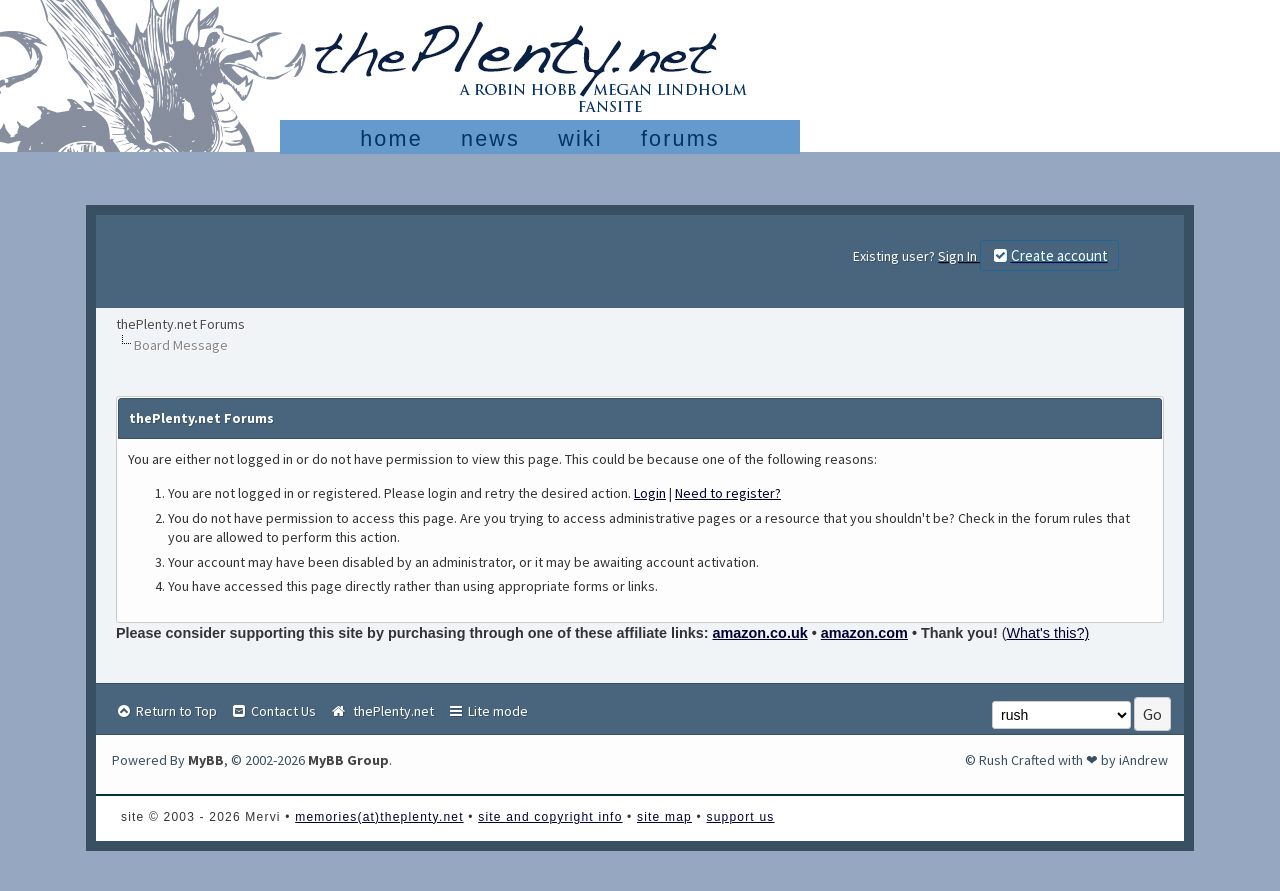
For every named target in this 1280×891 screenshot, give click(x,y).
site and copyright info (550, 817)
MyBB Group (348, 760)
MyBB (206, 760)
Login (650, 493)
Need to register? (728, 493)
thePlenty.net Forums (180, 324)
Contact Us (273, 711)
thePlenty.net (381, 711)
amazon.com (864, 633)
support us (740, 817)
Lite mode (487, 711)
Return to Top (166, 711)
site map (664, 817)
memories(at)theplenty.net (379, 817)
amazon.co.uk (760, 633)
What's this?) (1048, 633)
